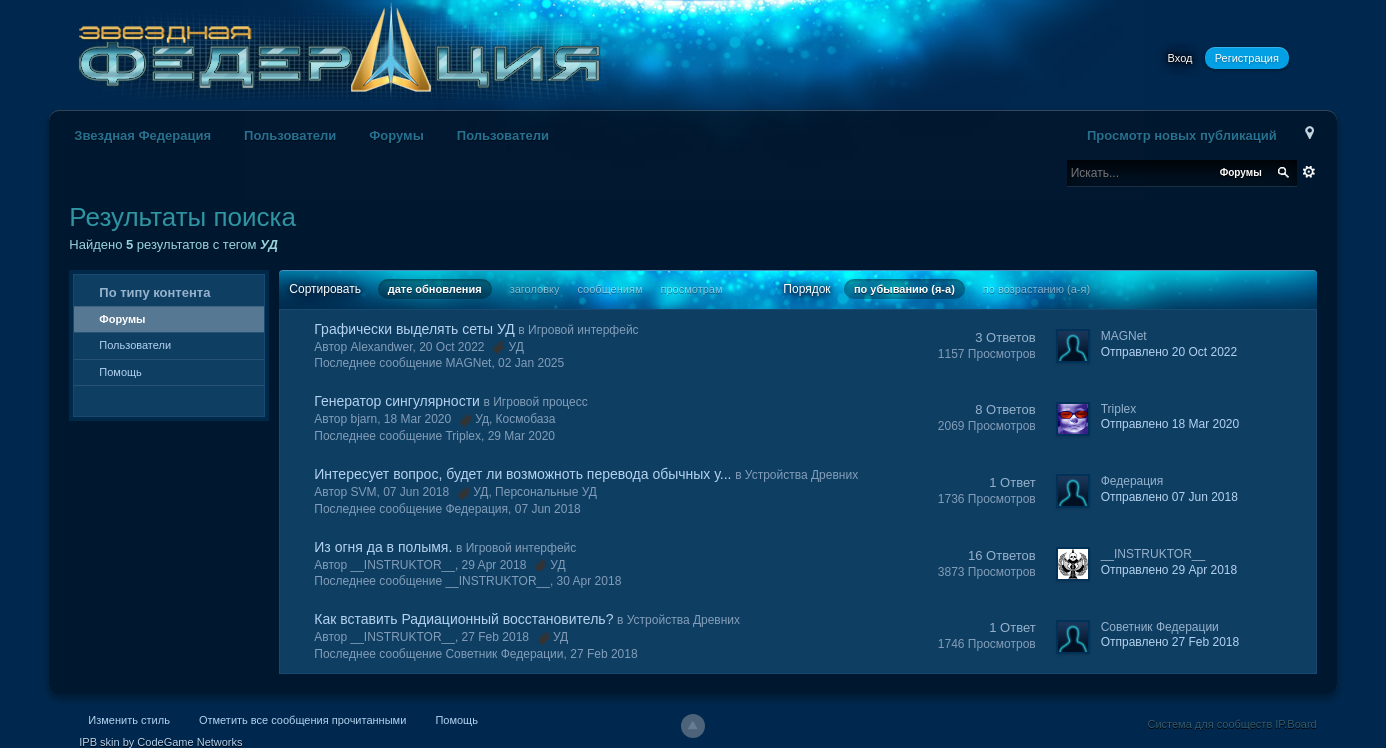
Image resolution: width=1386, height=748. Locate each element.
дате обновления (435, 289)
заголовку (535, 289)
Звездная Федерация (142, 135)
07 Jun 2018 (548, 509)
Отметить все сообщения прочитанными (302, 720)
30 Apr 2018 (589, 581)
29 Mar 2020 (521, 436)
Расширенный (1309, 172)
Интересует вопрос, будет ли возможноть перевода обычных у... (522, 474)
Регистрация (1247, 58)
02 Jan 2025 (531, 363)
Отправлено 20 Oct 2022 (1169, 352)
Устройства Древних (801, 475)
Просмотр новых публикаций (1182, 135)
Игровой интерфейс (583, 330)
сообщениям (610, 289)
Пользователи (290, 135)
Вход (1180, 58)
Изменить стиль (129, 720)
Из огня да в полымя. (383, 547)
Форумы (396, 135)
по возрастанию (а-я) (1036, 289)
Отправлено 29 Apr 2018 (1169, 570)
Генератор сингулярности (397, 401)
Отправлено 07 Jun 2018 (1169, 497)
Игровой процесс (540, 402)
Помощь (120, 372)
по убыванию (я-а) (904, 289)
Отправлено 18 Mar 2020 (1170, 424)
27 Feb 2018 (603, 654)
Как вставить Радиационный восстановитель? (463, 619)
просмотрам (692, 289)
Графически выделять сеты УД (414, 329)
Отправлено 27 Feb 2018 (1170, 642)
